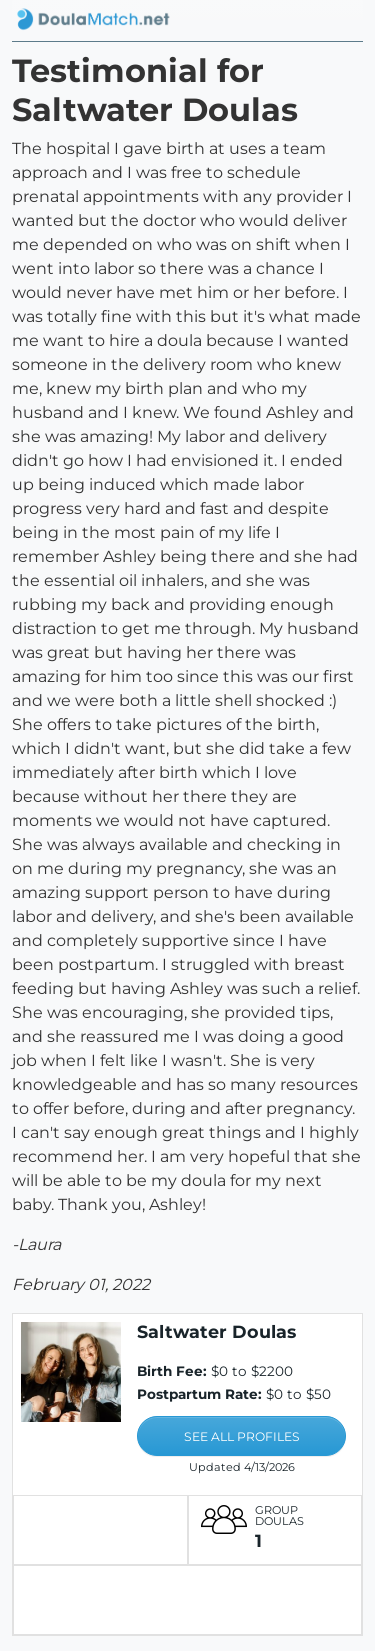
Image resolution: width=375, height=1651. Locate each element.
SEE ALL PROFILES (242, 1436)
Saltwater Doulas (216, 1331)
